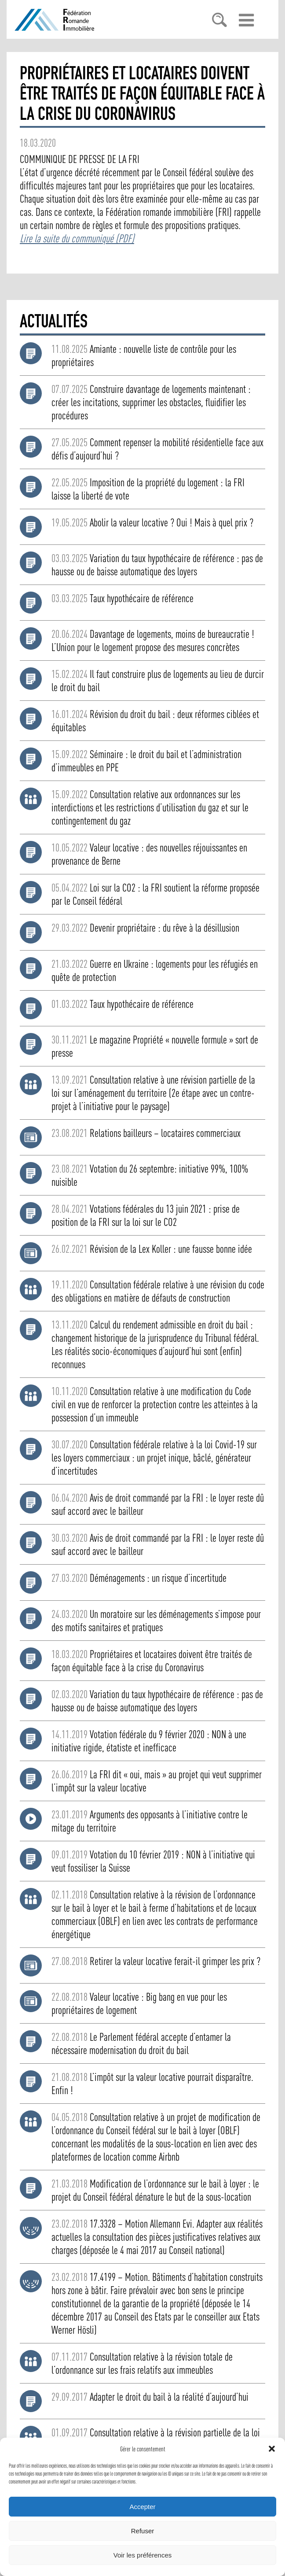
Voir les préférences (142, 2555)
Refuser (142, 2531)
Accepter (142, 2506)
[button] (271, 2448)
